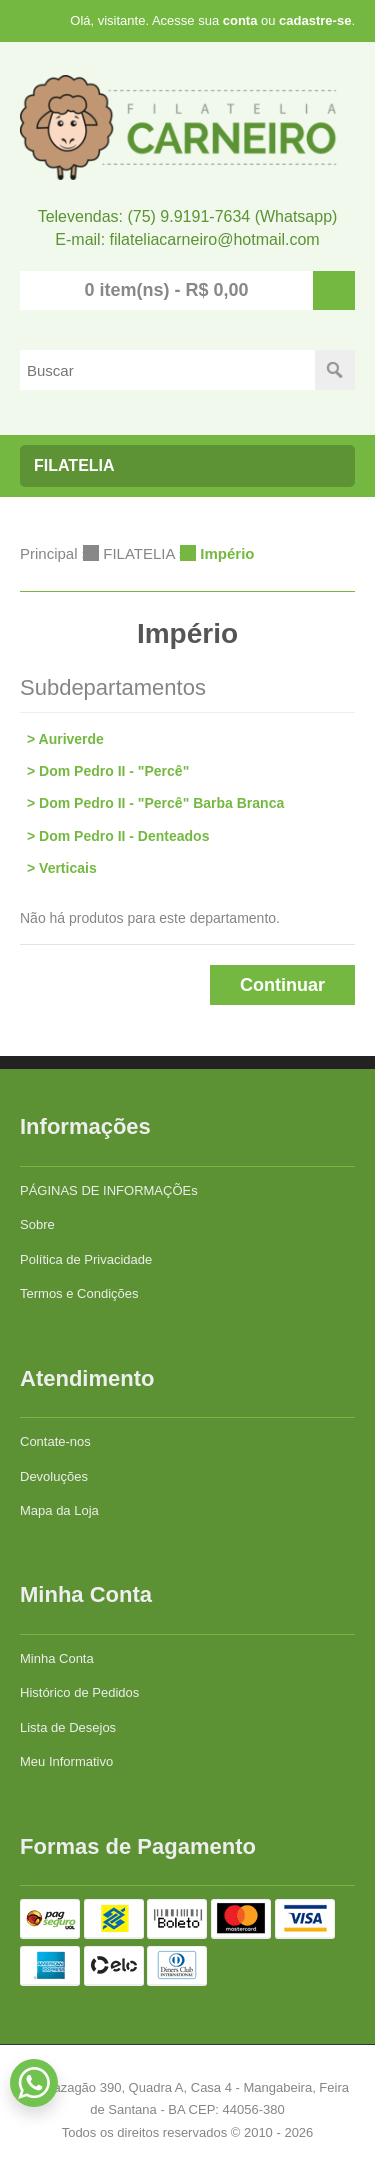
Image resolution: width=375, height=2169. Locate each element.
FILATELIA (138, 553)
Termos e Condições (79, 1293)
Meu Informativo (66, 1761)
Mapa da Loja (59, 1510)
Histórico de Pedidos (79, 1692)
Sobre (37, 1224)
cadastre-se (315, 20)
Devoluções (54, 1476)
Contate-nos (55, 1441)
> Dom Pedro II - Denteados (118, 836)
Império (227, 553)
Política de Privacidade (86, 1259)
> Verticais (62, 868)
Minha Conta (57, 1658)
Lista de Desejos (68, 1727)
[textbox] (167, 370)
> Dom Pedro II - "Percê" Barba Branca (155, 803)
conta (240, 20)
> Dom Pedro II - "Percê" (108, 771)
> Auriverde (65, 739)
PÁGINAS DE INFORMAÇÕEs (109, 1190)
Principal (49, 553)
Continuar (282, 985)
